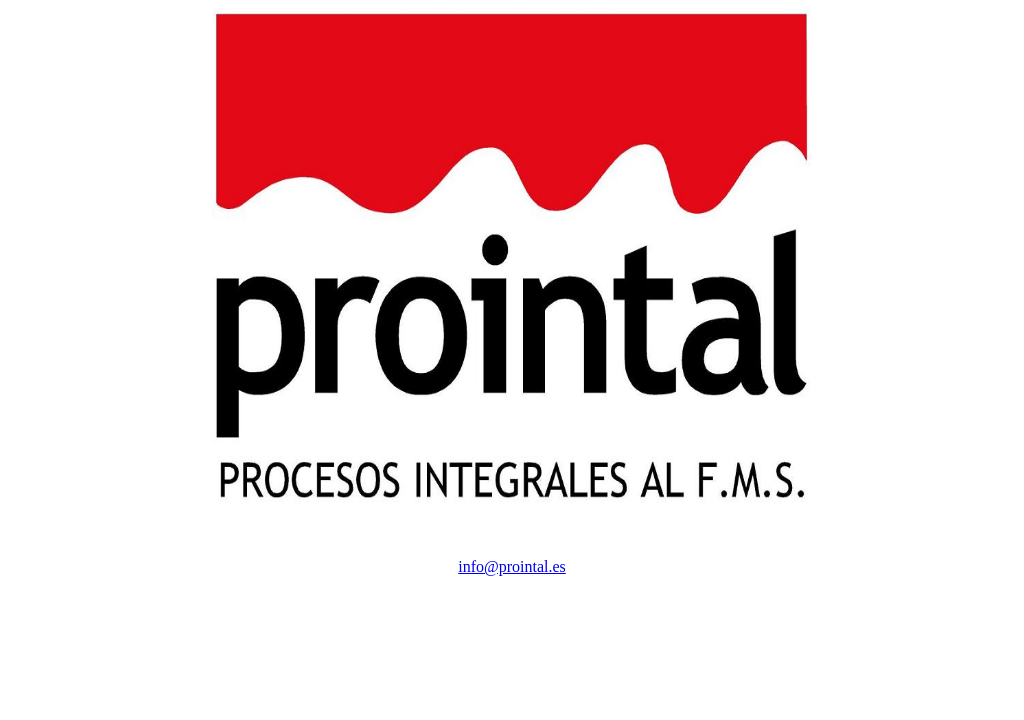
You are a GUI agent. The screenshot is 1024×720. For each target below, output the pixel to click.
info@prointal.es (512, 566)
